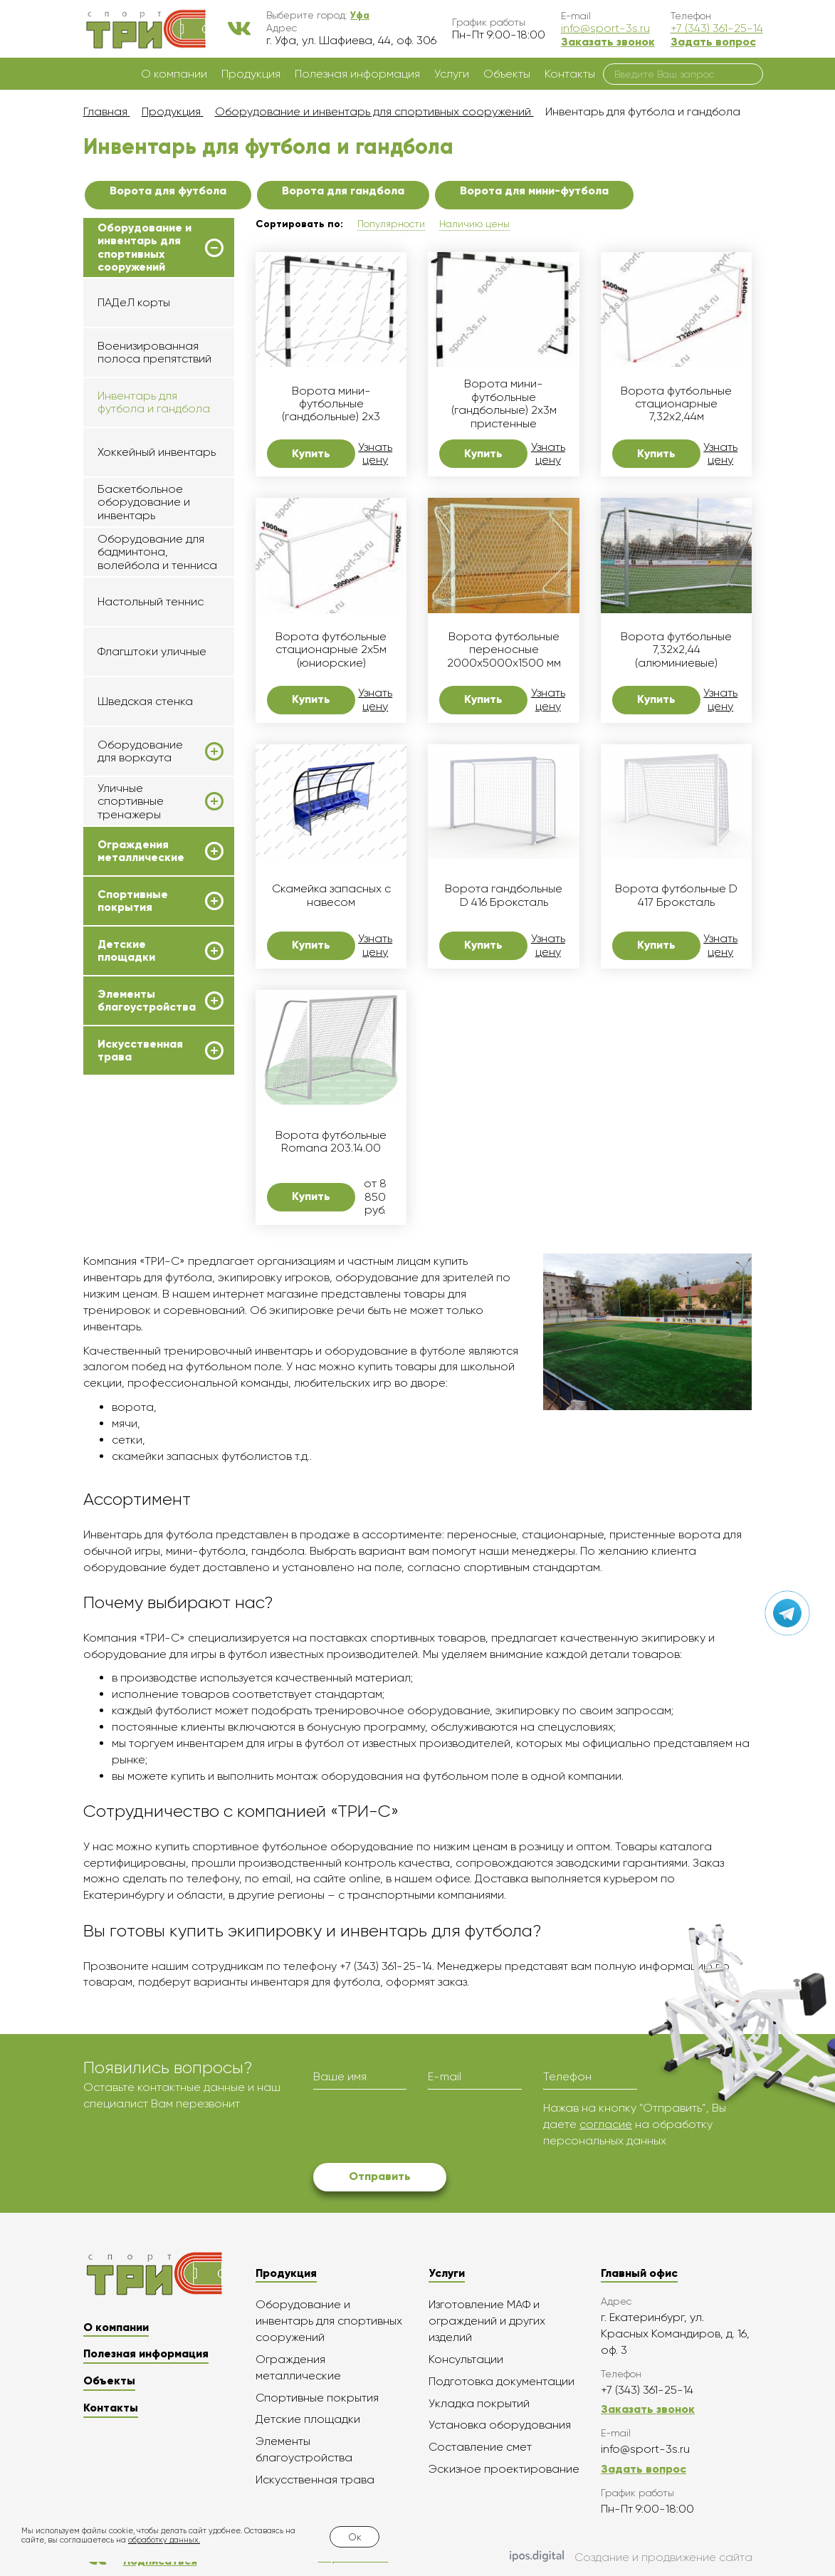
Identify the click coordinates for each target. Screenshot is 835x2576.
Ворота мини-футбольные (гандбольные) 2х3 (331, 404)
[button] (359, 15)
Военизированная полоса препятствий (154, 352)
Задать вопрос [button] (713, 41)
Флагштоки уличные (152, 651)
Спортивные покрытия (133, 901)
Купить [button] (311, 453)
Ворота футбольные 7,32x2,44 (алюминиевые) (676, 649)
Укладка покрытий (479, 2403)
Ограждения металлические (141, 851)
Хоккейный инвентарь (157, 452)
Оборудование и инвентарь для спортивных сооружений (144, 247)
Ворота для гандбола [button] (343, 190)
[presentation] (421, 2128)
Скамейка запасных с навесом (331, 895)
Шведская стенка (145, 701)
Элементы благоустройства (147, 1000)
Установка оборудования (500, 2424)
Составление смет (480, 2447)
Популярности (391, 223)
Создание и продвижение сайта (631, 2557)
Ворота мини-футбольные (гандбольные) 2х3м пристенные (504, 403)
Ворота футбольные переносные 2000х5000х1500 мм (504, 649)
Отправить (380, 2176)
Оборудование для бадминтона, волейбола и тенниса (157, 552)
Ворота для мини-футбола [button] (534, 190)
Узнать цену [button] (375, 453)
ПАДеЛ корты (134, 302)
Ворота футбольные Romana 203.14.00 (331, 1141)
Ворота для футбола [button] (168, 190)
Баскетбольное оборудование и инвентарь (144, 502)
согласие (605, 2124)
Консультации (466, 2359)
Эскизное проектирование (504, 2469)
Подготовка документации (501, 2381)
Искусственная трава (140, 1050)
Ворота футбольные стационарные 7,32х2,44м (676, 404)
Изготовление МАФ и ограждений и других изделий (487, 2321)
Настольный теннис (151, 601)
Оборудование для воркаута (140, 751)
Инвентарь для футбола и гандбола (154, 402)
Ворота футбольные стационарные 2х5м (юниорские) (331, 649)
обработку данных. (164, 2540)
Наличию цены (474, 223)
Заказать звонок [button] (608, 41)
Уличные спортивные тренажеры (131, 801)
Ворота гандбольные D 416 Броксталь (503, 895)
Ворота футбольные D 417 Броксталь (676, 895)
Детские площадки (126, 951)
